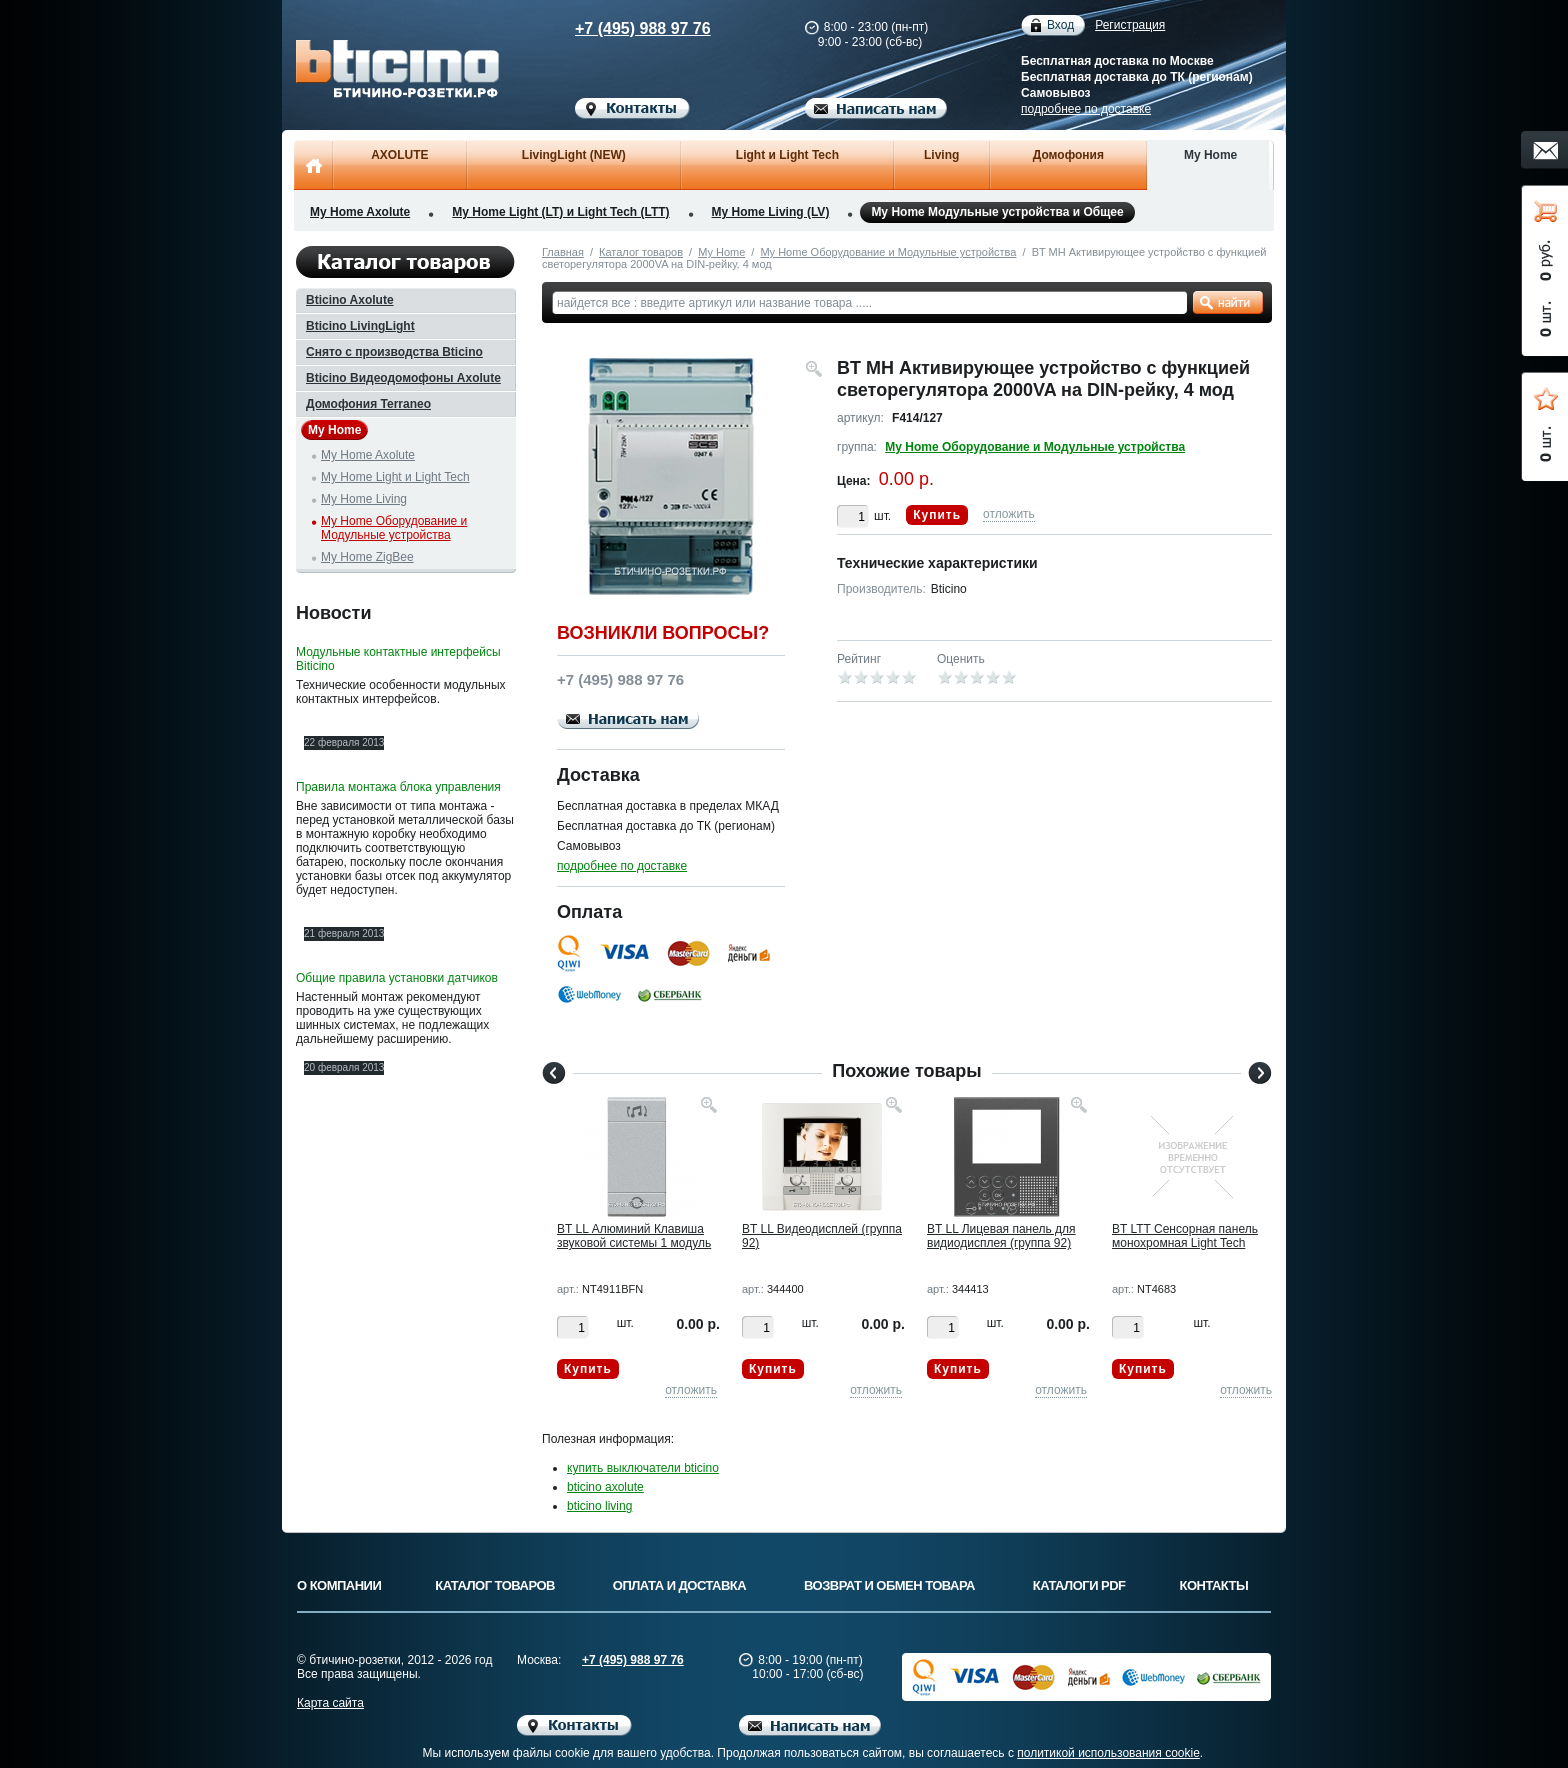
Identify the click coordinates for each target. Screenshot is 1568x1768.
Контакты (1214, 1585)
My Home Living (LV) (771, 212)
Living (941, 155)
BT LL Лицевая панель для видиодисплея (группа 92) (1001, 1236)
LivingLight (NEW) (574, 155)
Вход (1060, 25)
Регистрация (1130, 25)
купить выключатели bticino (643, 1468)
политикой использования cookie (1108, 1753)
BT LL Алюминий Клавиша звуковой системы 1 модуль (634, 1236)
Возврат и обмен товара (889, 1585)
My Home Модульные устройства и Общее (997, 212)
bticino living (599, 1506)
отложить (1009, 514)
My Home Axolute (360, 212)
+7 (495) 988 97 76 (624, 28)
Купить (937, 515)
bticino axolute (605, 1487)
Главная (563, 252)
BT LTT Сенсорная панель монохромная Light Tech (1185, 1236)
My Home (1210, 155)
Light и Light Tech (787, 155)
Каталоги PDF (1079, 1585)
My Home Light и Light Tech (395, 477)
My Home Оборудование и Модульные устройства (888, 252)
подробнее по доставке (1086, 109)
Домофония (1068, 155)
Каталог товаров (641, 252)
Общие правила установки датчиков (397, 978)
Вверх (1349, 1705)
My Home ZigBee (367, 557)
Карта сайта (330, 1703)
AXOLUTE (399, 155)
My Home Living (364, 499)
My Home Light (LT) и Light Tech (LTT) (560, 212)
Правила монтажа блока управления (398, 787)
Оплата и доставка (679, 1585)
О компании (339, 1585)
